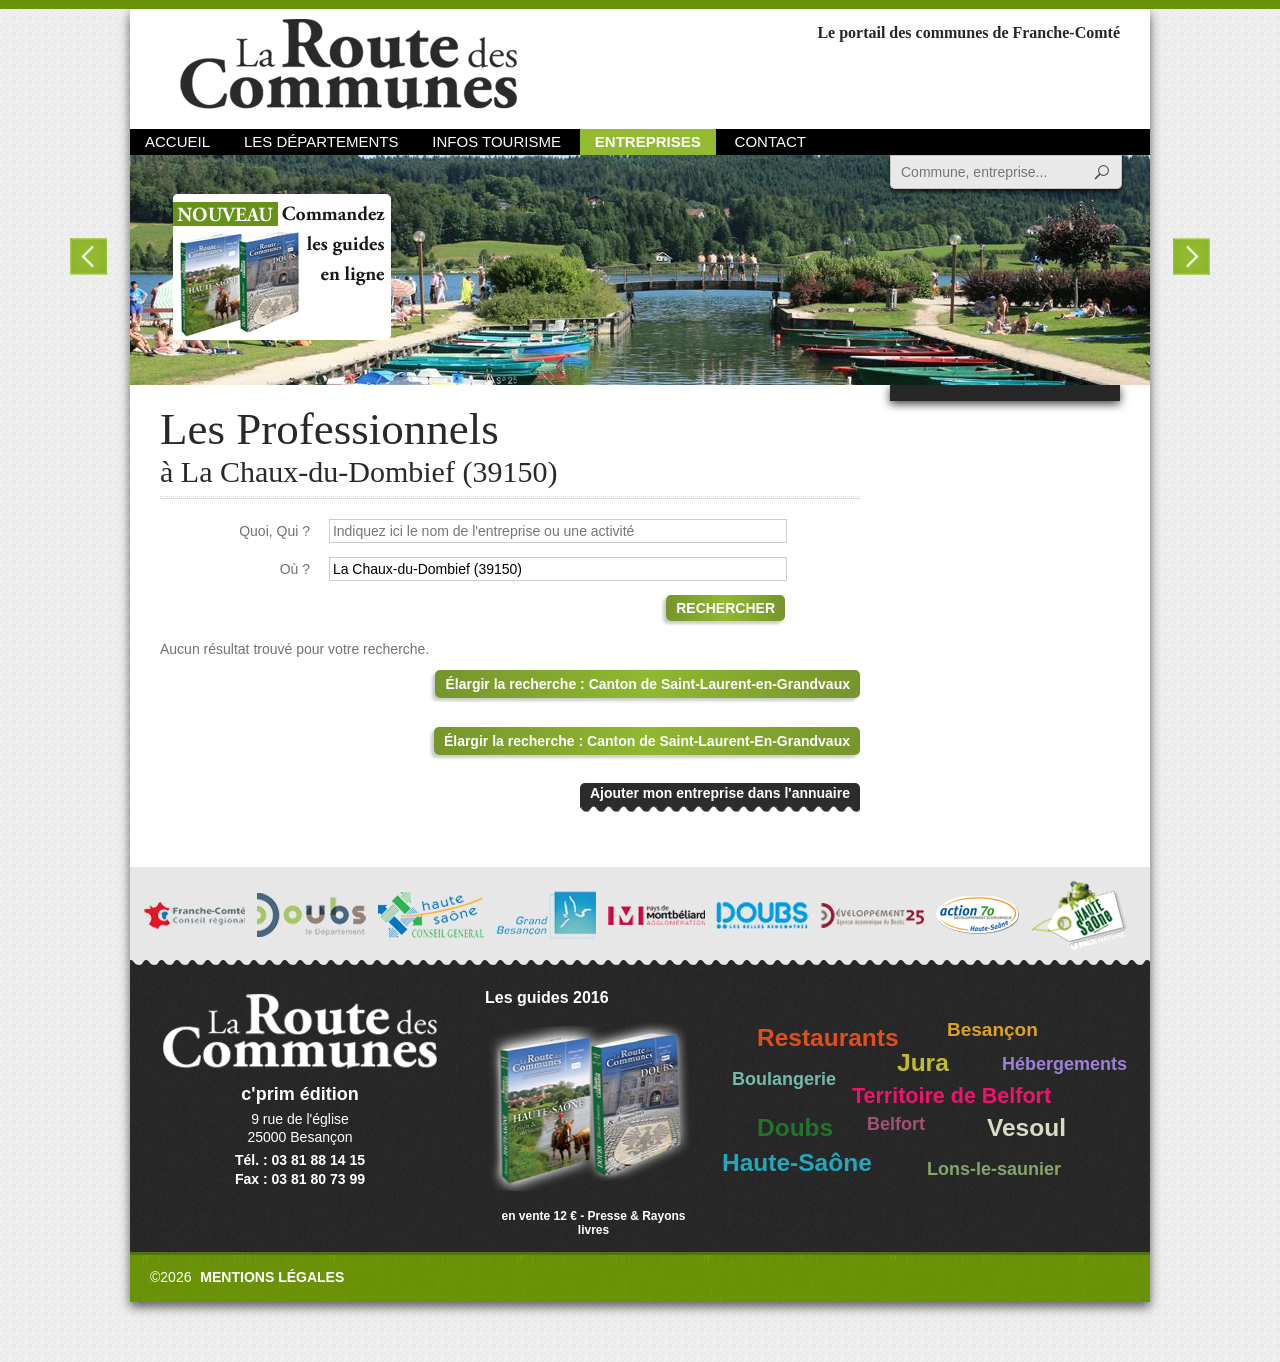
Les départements (321, 141)
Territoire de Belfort (951, 1096)
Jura (923, 1062)
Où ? (295, 569)
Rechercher (725, 608)
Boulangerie (784, 1079)
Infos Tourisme (496, 141)
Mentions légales (272, 1277)
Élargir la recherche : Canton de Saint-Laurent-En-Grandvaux (647, 741)
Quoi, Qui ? (274, 531)
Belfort (896, 1124)
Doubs (795, 1127)
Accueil (177, 141)
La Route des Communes (348, 64)
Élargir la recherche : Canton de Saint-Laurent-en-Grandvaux (647, 684)
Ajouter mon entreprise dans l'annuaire (720, 793)
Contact (770, 141)
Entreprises (648, 141)
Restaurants (828, 1037)
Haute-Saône (797, 1162)
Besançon (992, 1029)
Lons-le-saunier (994, 1169)
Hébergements (1064, 1064)
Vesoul (1026, 1127)
